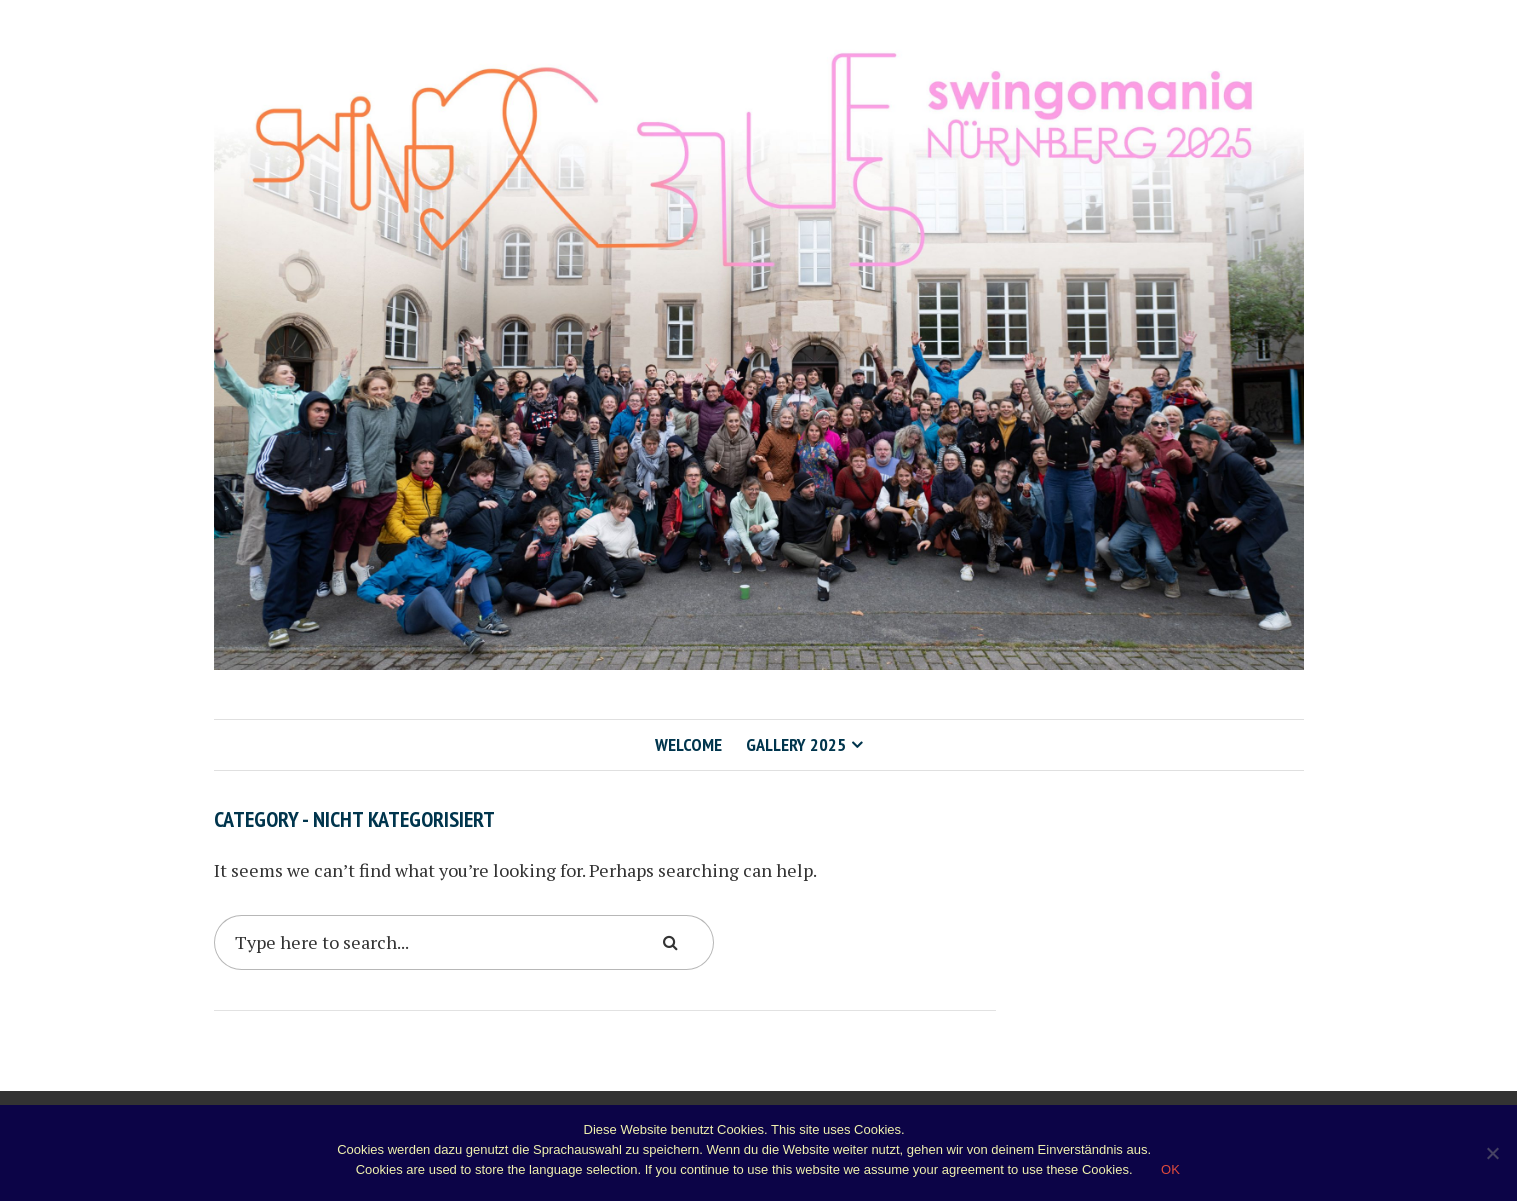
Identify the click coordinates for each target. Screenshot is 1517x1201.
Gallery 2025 (796, 744)
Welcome (688, 744)
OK (1170, 1169)
